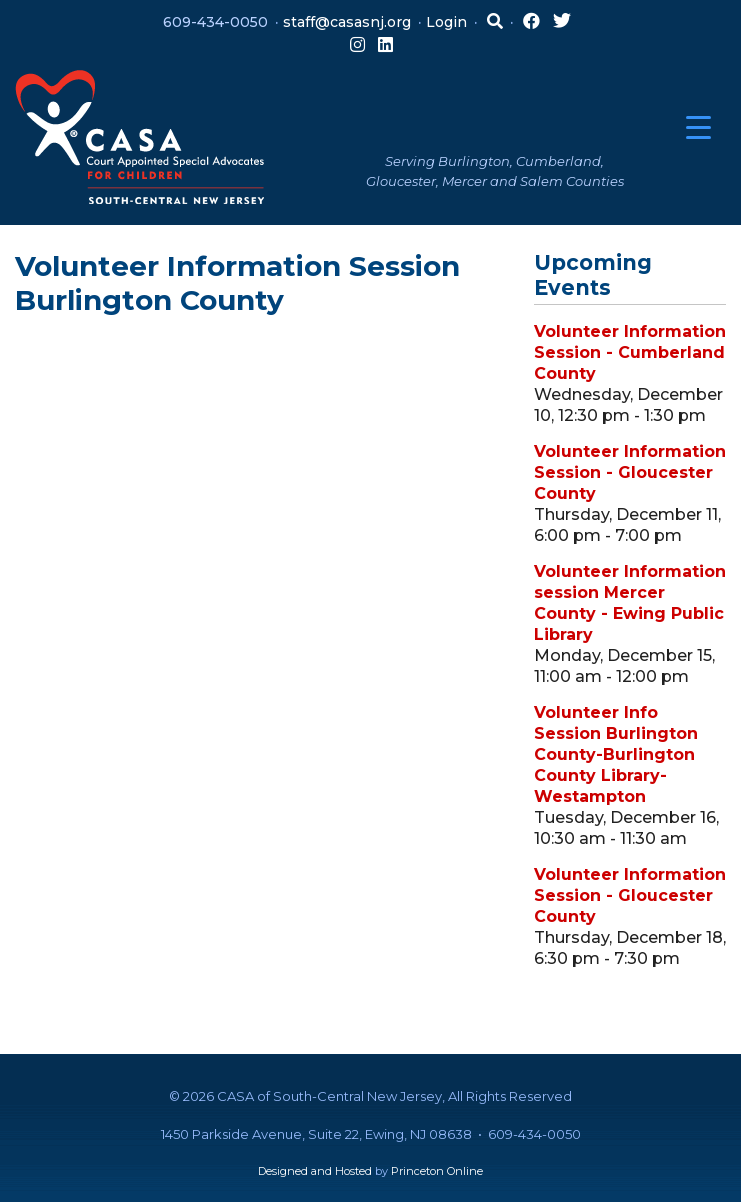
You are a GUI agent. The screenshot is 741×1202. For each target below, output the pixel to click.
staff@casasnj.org (347, 22)
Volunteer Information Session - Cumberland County (630, 352)
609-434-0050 (215, 22)
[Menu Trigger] (698, 127)
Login (446, 22)
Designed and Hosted (315, 1171)
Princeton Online (437, 1171)
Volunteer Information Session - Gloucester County (630, 472)
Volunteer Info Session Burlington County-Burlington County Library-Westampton (616, 754)
